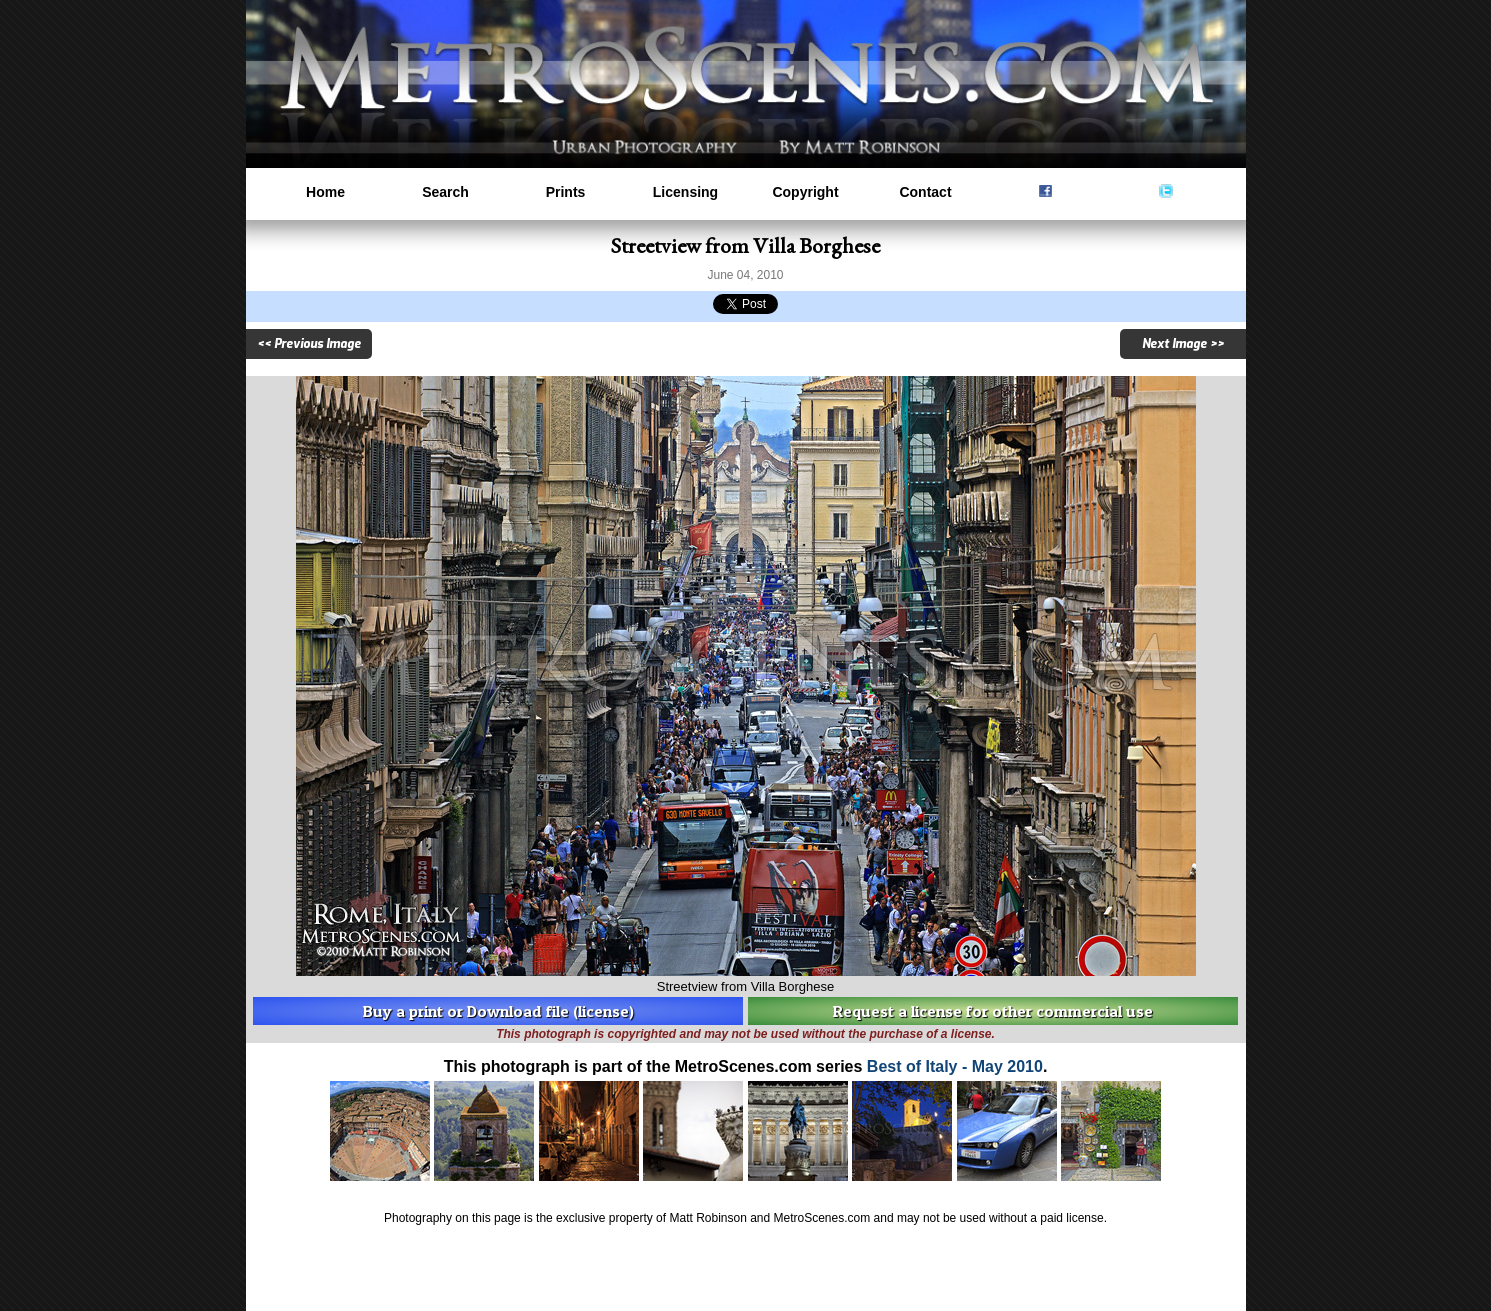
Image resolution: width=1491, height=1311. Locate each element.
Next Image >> (1183, 344)
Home (325, 192)
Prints (566, 192)
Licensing (685, 192)
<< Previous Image (309, 344)
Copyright (805, 192)
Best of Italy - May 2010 (955, 1066)
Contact (925, 192)
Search (445, 192)
